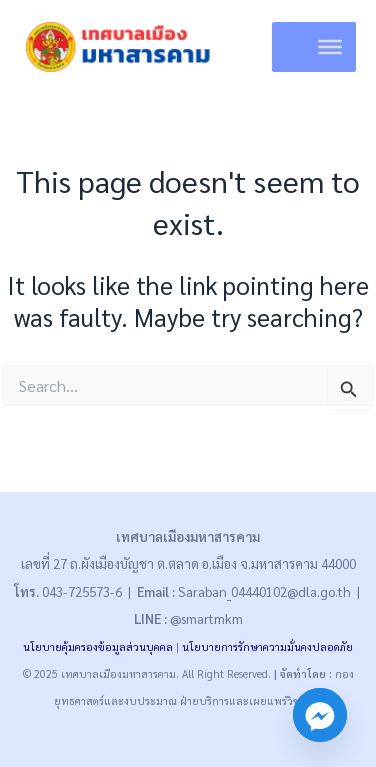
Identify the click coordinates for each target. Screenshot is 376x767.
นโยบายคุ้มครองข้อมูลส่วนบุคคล (98, 646)
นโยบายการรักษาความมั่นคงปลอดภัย (267, 646)
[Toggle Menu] (330, 47)
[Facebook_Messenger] (320, 715)
